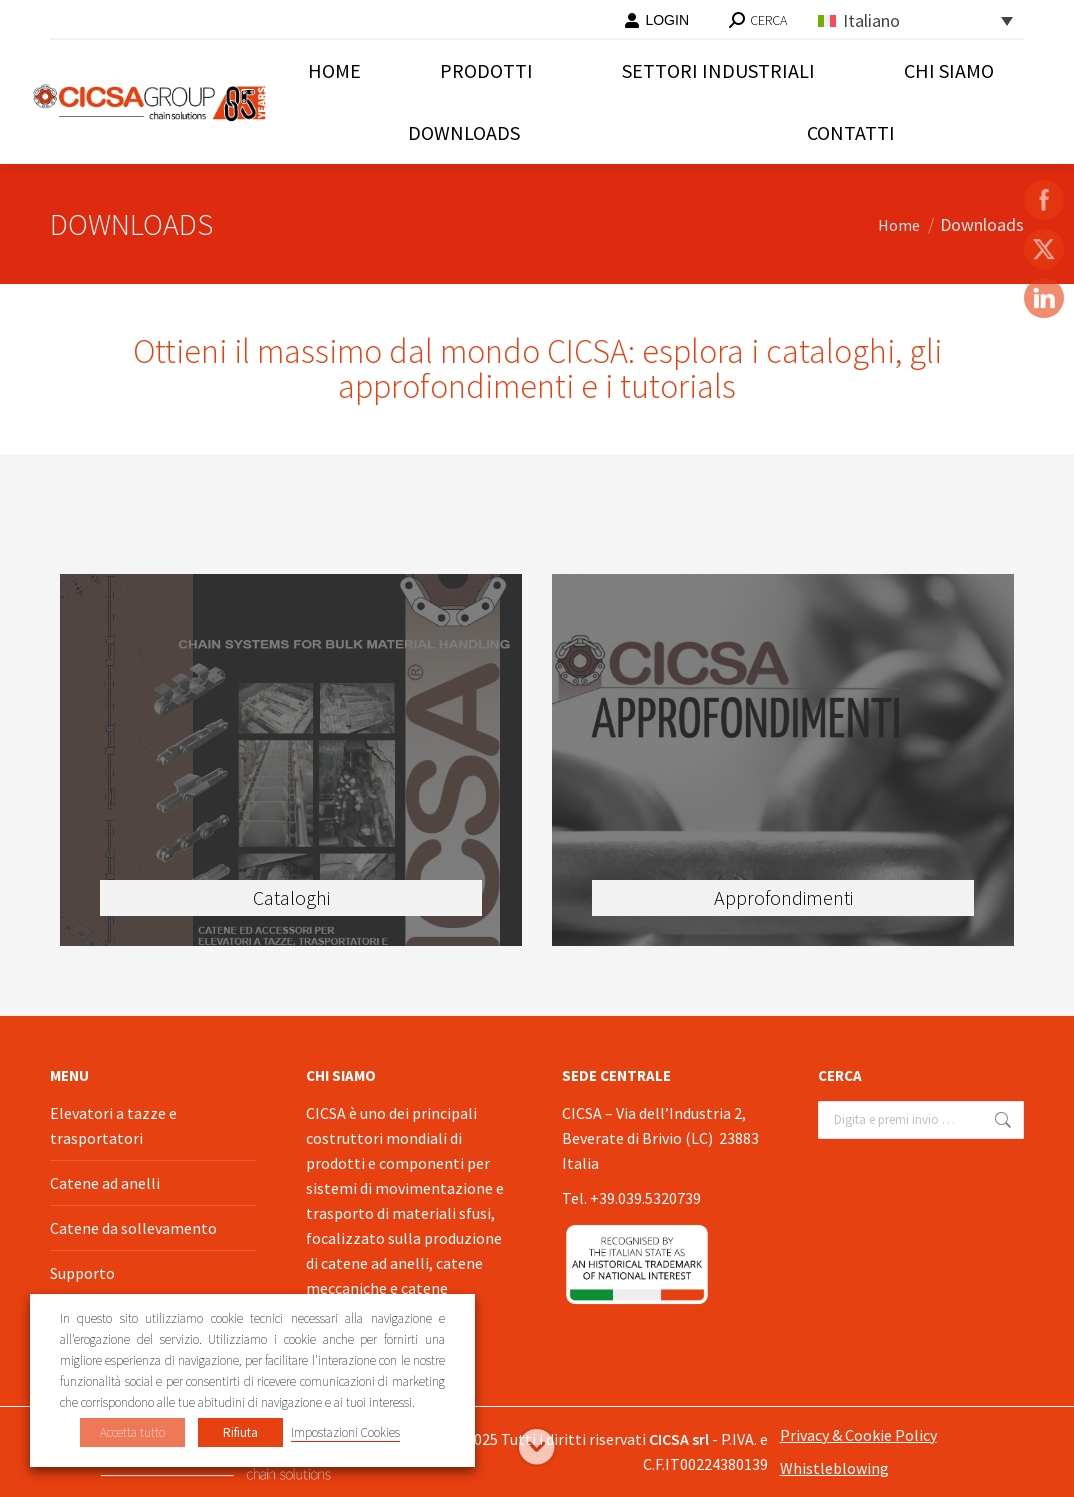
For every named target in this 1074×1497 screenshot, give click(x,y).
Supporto (82, 1273)
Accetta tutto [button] (132, 1432)
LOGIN (656, 20)
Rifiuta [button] (240, 1432)
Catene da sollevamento (133, 1228)
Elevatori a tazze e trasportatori (113, 1125)
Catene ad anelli (105, 1183)
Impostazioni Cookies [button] (345, 1432)
